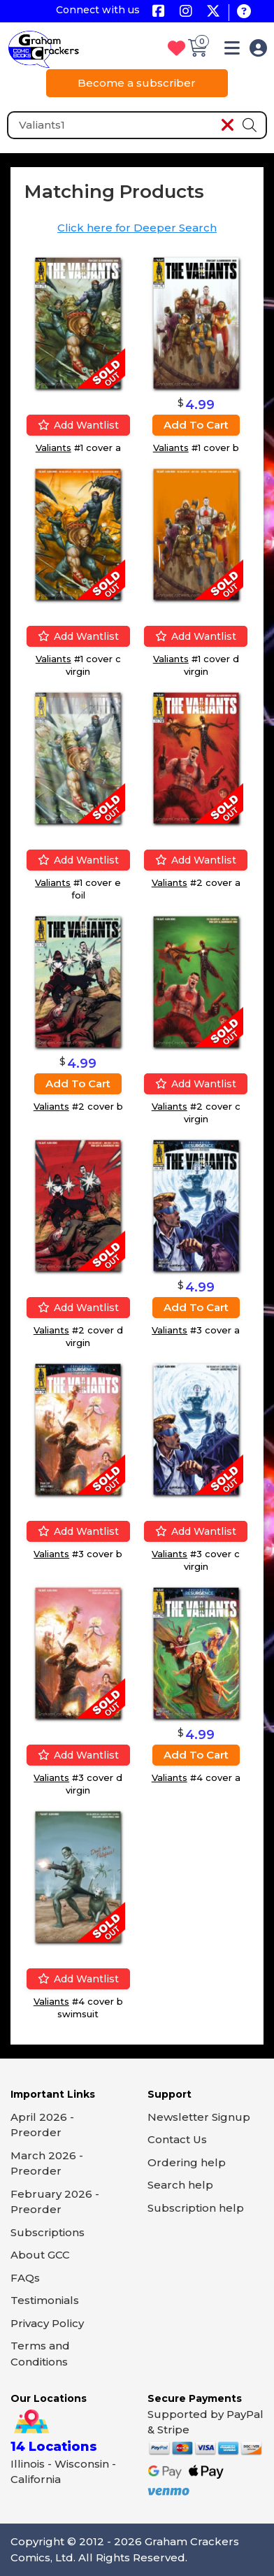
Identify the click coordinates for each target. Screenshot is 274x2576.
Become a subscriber (137, 83)
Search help (180, 2184)
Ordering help (186, 2162)
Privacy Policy (47, 2323)
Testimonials (44, 2300)
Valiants (53, 447)
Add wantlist (78, 425)
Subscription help (195, 2207)
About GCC (40, 2254)
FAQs (25, 2277)
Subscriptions (47, 2232)
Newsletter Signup (198, 2117)
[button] (232, 50)
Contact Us (177, 2139)
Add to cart (196, 424)
